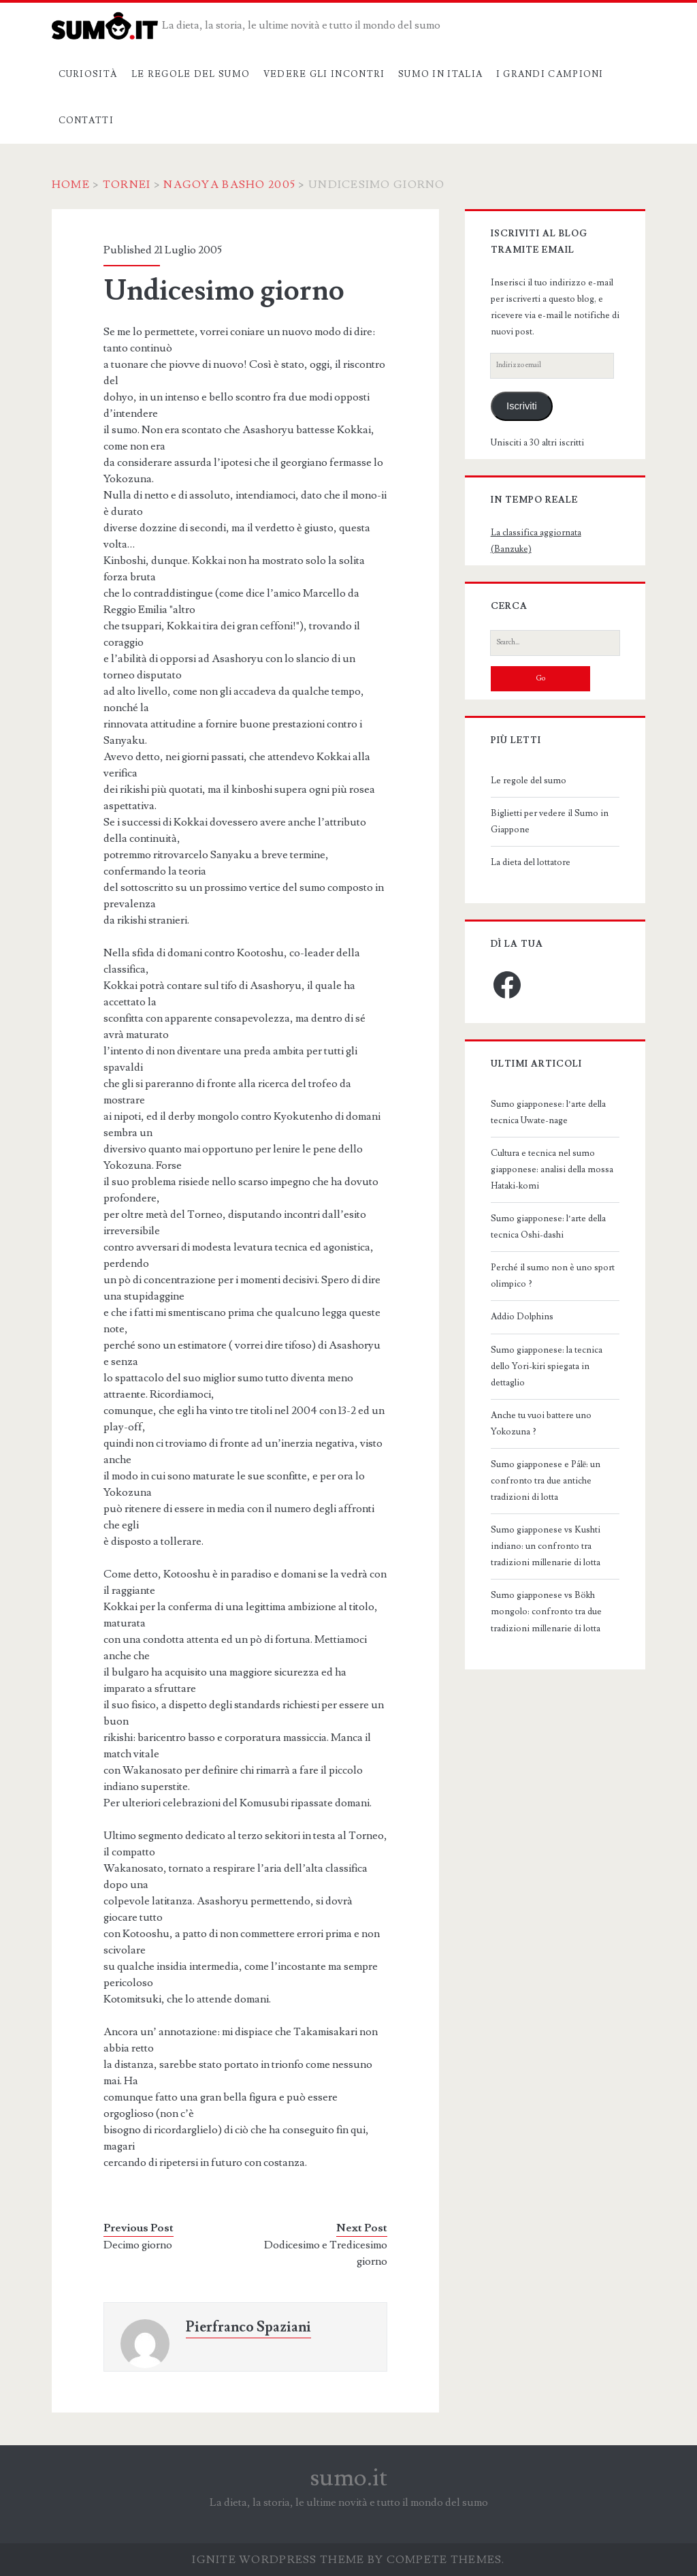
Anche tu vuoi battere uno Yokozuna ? (541, 1423)
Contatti (86, 120)
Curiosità (88, 74)
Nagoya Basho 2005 (229, 184)
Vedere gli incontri (324, 74)
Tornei (127, 184)
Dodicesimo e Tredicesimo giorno (325, 2253)
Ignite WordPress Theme (278, 2559)
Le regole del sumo (190, 74)
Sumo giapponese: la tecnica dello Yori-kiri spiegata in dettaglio (546, 1366)
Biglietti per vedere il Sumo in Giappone (550, 821)
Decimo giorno (137, 2245)
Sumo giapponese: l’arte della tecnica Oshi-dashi (548, 1226)
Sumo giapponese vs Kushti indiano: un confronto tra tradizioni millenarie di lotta (545, 1546)
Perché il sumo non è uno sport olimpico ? (553, 1275)
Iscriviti (521, 405)
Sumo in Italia (440, 74)
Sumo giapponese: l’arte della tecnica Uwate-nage (548, 1112)
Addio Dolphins (522, 1316)
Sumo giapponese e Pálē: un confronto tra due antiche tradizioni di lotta (546, 1481)
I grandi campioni (550, 74)
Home (71, 184)
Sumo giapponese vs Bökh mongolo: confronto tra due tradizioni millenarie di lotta (546, 1611)
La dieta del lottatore (530, 862)
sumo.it (348, 2478)
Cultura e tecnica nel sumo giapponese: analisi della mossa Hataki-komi (552, 1169)
